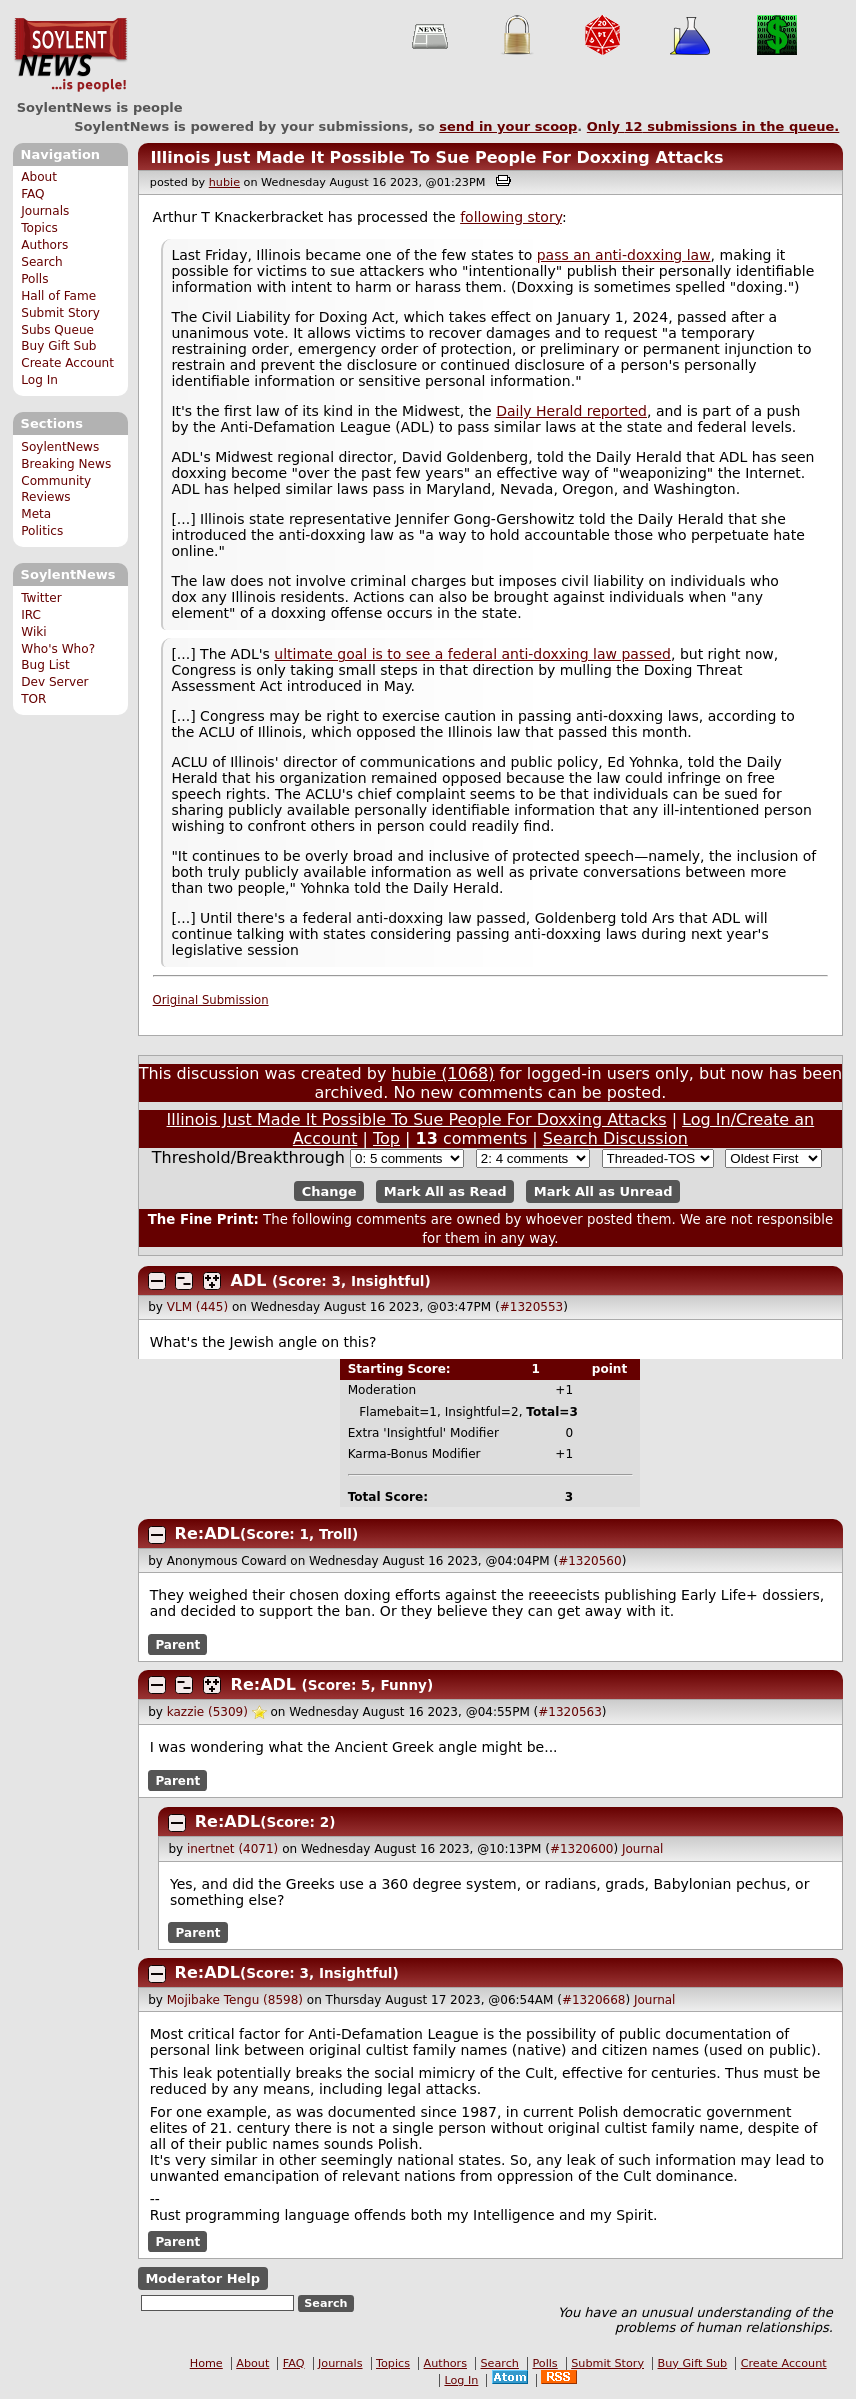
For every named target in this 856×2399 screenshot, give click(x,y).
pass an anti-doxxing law (624, 255)
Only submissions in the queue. (713, 126)
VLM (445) (197, 1307)
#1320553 (532, 1307)
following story (511, 217)
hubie (224, 182)
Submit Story (60, 313)
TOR (33, 699)
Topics (39, 228)
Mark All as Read (445, 1191)
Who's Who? (58, 649)
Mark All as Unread (603, 1191)
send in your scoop (508, 126)
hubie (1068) (443, 1073)
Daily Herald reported (571, 411)
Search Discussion (615, 1138)
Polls (34, 279)
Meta (36, 514)
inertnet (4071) (232, 1849)
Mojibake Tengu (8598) (235, 2000)
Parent (177, 1644)
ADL (249, 1280)
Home (206, 2363)
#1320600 (582, 1849)
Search (42, 262)
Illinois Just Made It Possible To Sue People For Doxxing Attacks (436, 157)
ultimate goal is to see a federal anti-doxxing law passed (472, 654)
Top (386, 1138)
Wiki (33, 632)
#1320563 (570, 1712)
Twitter (41, 598)
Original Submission (211, 1000)
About (39, 177)
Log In (39, 380)
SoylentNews (70, 55)
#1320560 (590, 1561)
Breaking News (66, 464)
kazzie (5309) (207, 1712)
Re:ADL (207, 1533)
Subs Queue (57, 330)
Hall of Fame (58, 296)
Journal (643, 1849)
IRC (31, 615)
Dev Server (54, 682)
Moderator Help (202, 2278)
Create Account (67, 363)
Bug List (45, 665)
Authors (44, 245)
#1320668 (594, 2000)
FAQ (32, 194)
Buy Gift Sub (58, 346)
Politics (42, 531)
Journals (45, 211)
